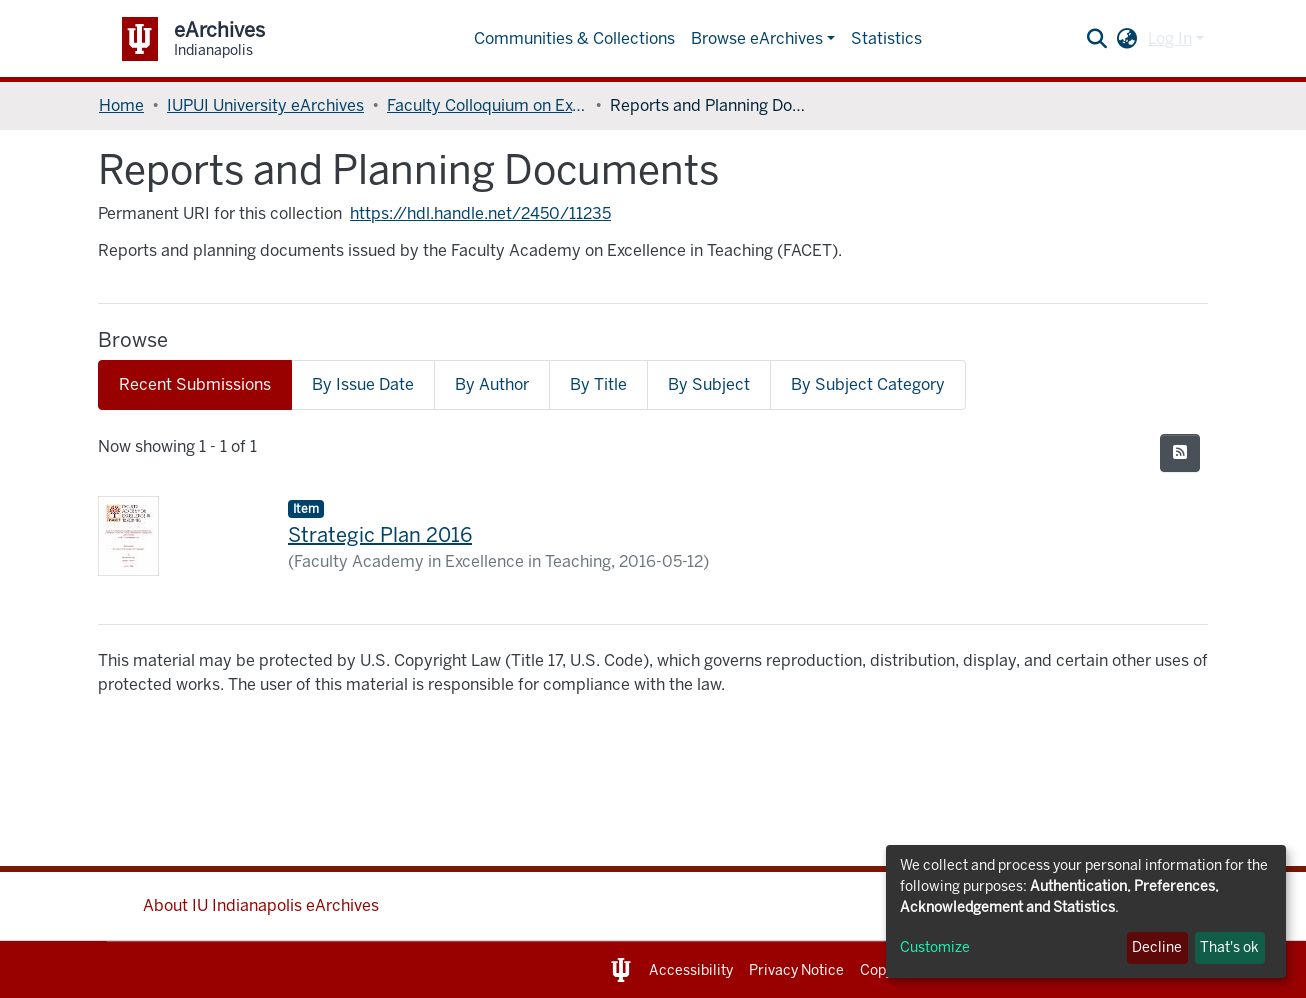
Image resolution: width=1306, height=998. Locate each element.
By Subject (709, 384)
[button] (1127, 39)
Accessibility (691, 970)
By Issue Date (363, 384)
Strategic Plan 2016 (380, 535)
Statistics (886, 38)
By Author (492, 384)
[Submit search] (1097, 39)
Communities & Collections (574, 38)
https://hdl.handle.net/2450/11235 (480, 213)
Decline (1157, 947)
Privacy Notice (796, 970)
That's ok (1229, 947)
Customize (935, 947)
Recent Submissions (195, 384)
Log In (1170, 38)
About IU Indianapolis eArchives (261, 905)
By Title (598, 384)
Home (121, 105)
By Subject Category (868, 384)
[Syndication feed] (1180, 453)
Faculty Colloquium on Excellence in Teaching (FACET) (487, 105)
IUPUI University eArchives (265, 105)
